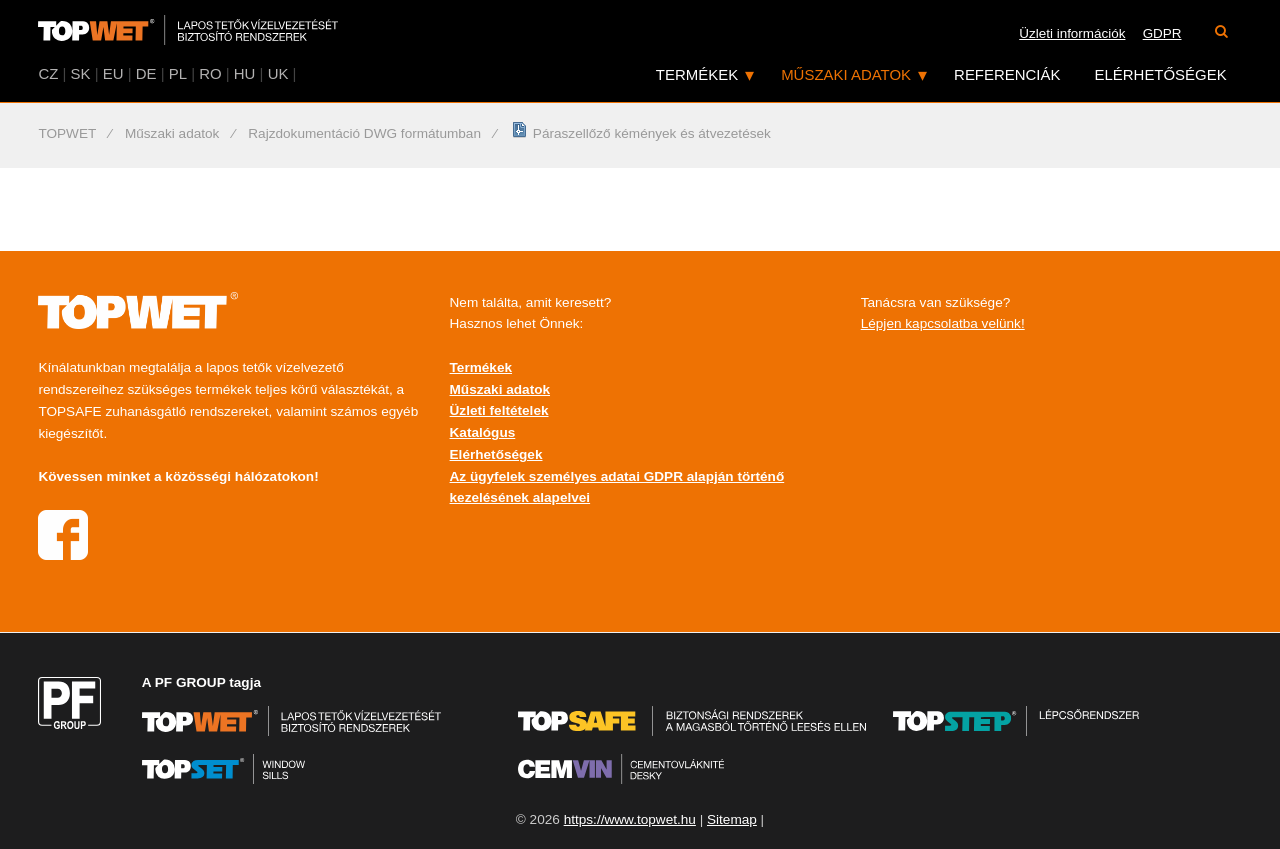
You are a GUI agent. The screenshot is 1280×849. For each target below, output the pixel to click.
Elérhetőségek (1161, 74)
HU (245, 73)
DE (146, 73)
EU (113, 73)
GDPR (1162, 33)
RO (210, 73)
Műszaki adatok (846, 74)
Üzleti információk (1072, 33)
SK (81, 73)
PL (178, 73)
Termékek (697, 74)
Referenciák (1007, 74)
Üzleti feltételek (499, 410)
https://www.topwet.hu (630, 819)
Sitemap (732, 819)
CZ (48, 73)
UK (278, 73)
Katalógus (483, 432)
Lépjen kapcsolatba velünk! (943, 323)
